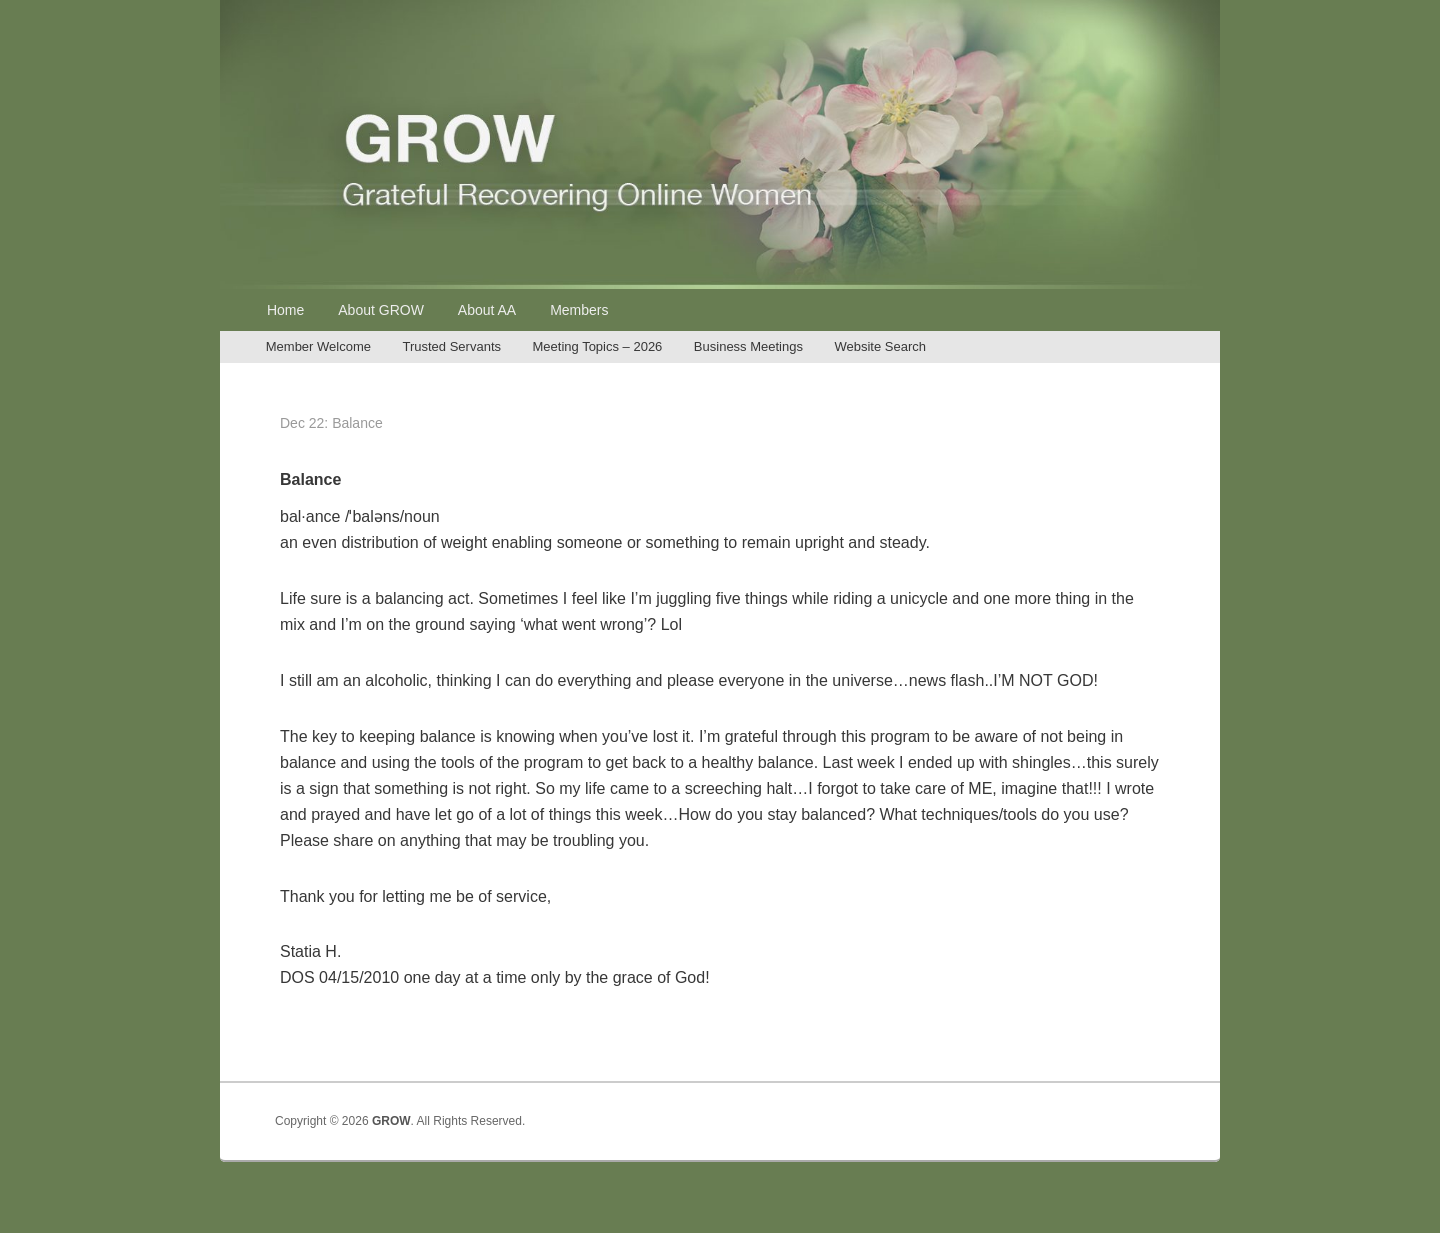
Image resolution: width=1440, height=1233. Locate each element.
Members (579, 310)
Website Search (880, 346)
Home (285, 310)
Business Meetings (748, 346)
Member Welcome (318, 346)
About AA (487, 310)
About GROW (381, 310)
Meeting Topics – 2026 (598, 346)
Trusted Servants (451, 346)
